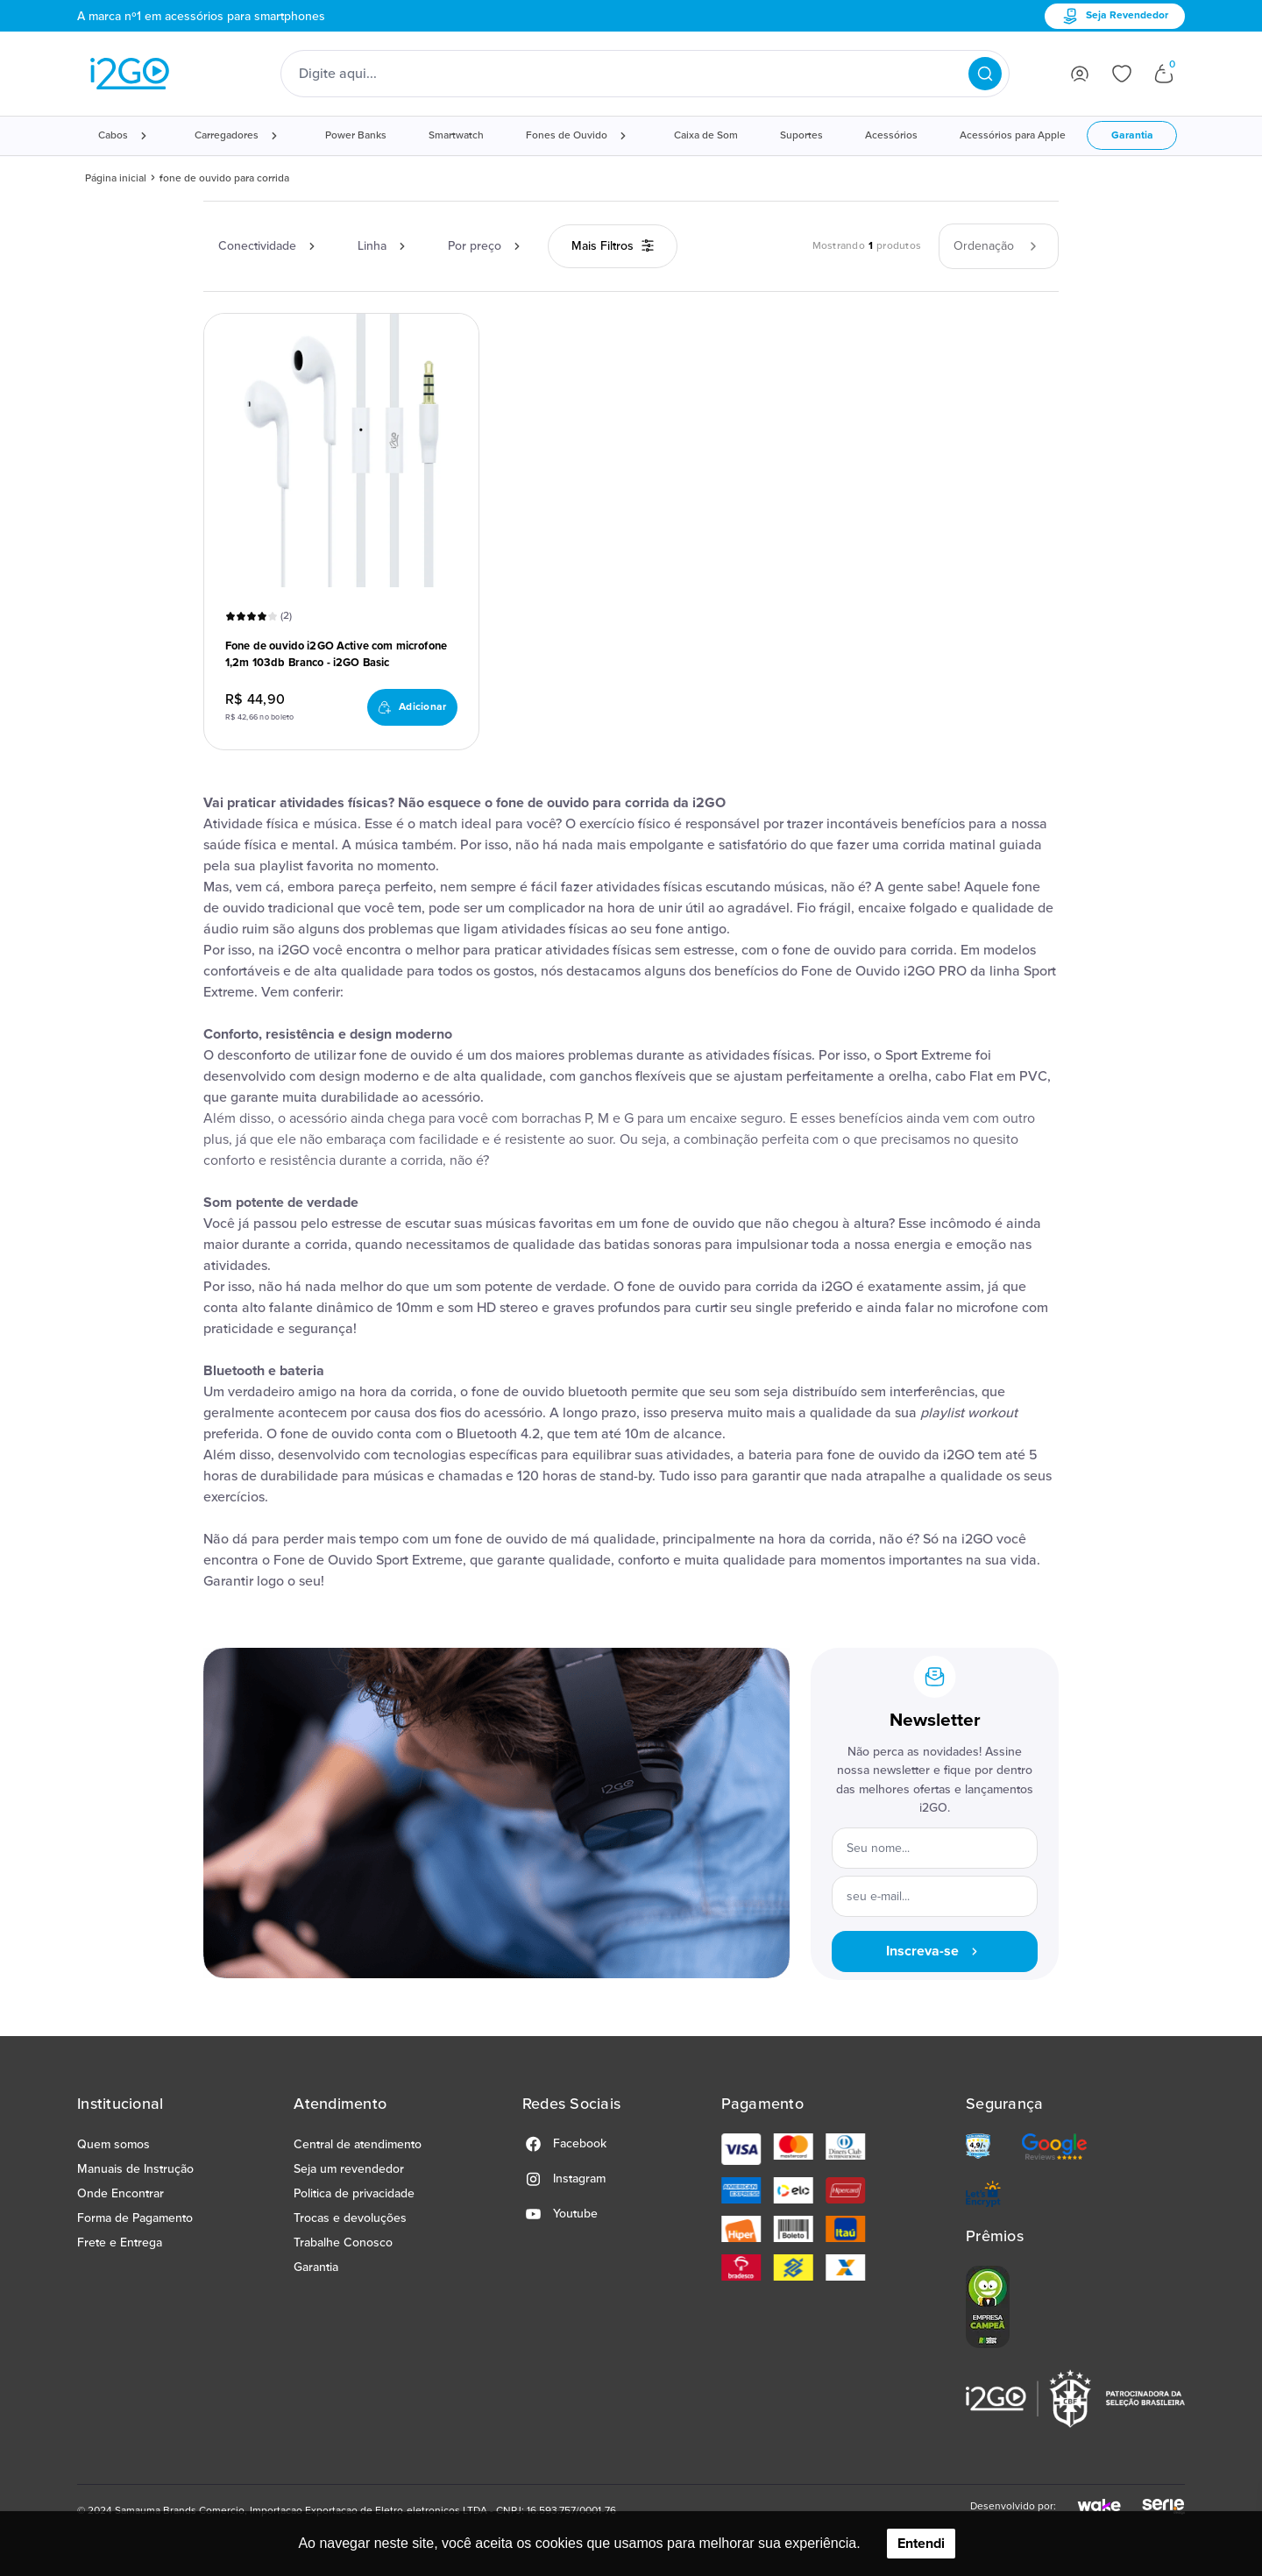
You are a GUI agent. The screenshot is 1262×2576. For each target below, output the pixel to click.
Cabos (113, 135)
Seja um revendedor (349, 2168)
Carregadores (227, 135)
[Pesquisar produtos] (985, 73)
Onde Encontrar (120, 2193)
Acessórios (891, 135)
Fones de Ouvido (566, 135)
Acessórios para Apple (1013, 135)
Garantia (1132, 135)
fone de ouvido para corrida (224, 178)
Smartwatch (456, 135)
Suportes (801, 135)
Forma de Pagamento (135, 2218)
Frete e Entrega (119, 2242)
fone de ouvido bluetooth (549, 1392)
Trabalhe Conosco (343, 2242)
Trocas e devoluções (350, 2218)
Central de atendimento (358, 2144)
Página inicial (115, 178)
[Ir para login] (1079, 73)
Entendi (921, 2543)
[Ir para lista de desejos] (1121, 73)
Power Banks (355, 135)
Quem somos (113, 2144)
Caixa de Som (706, 135)
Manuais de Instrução (135, 2168)
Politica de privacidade (354, 2193)
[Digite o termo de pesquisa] (633, 73)
